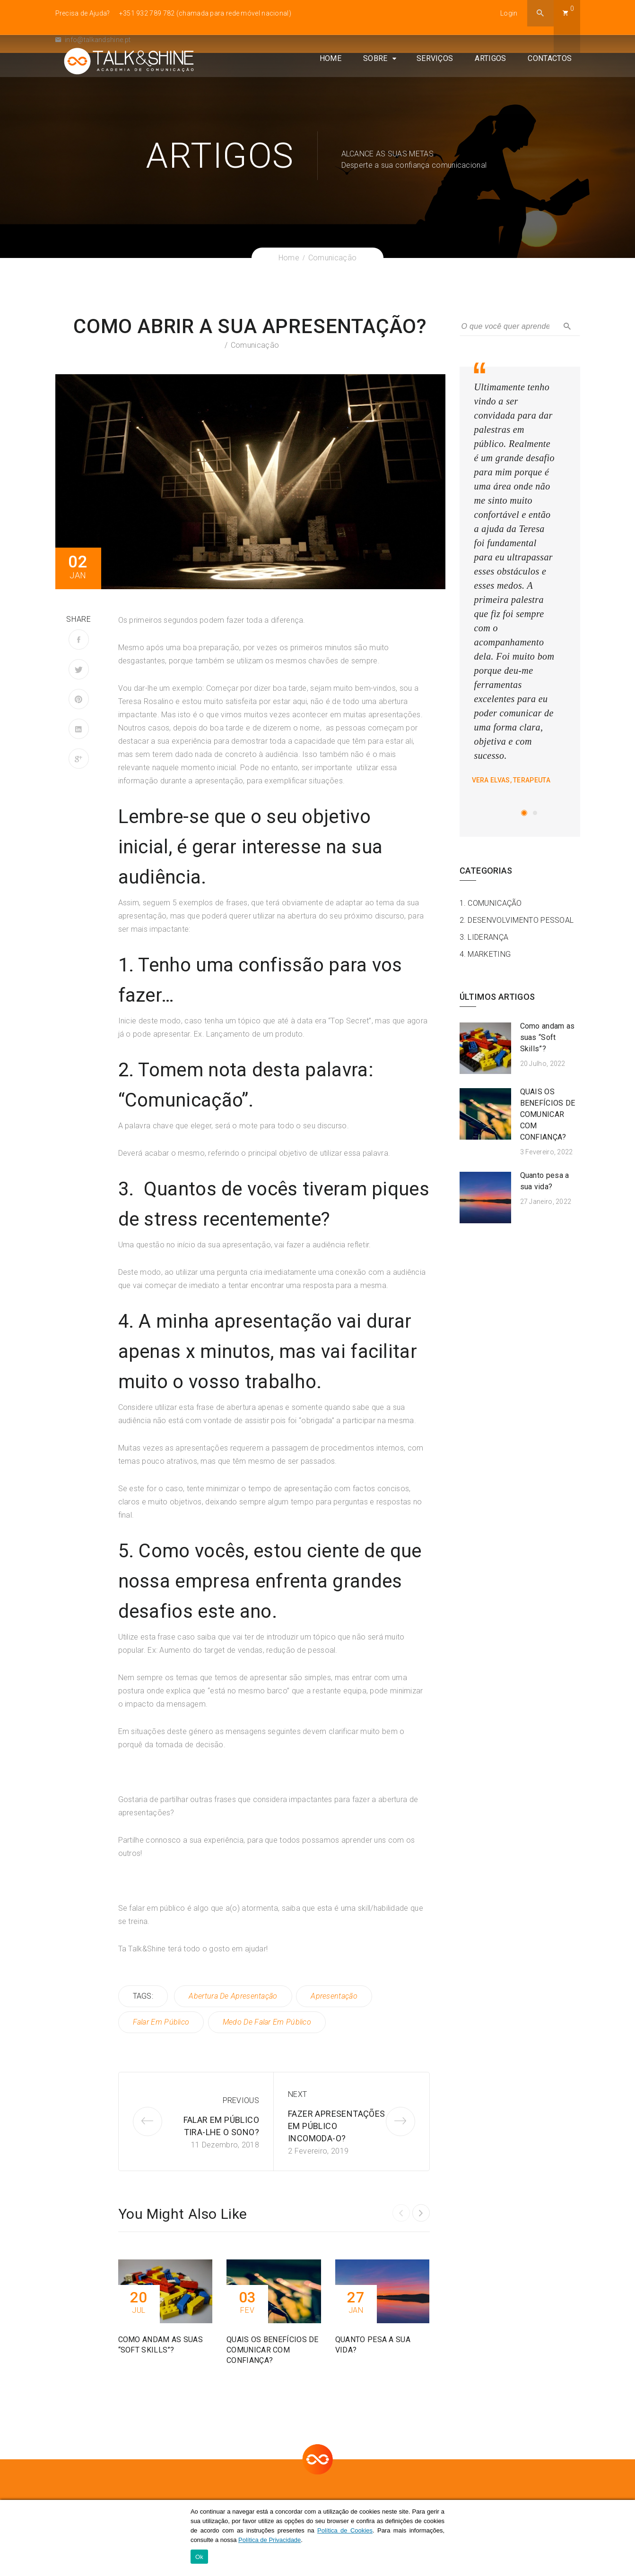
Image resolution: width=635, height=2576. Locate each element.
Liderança (488, 937)
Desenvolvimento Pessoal (521, 920)
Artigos (498, 79)
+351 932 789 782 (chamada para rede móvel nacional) (205, 13)
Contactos (558, 79)
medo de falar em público (267, 2022)
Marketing (489, 954)
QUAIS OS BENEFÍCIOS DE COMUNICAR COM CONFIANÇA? (547, 1114)
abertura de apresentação (233, 1996)
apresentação (334, 1996)
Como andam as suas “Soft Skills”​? (547, 1037)
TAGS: (143, 1996)
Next (297, 2093)
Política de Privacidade (269, 2540)
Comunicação (255, 345)
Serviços (443, 79)
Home (338, 79)
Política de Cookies (345, 2530)
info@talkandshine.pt (93, 39)
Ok (199, 2557)
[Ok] (623, 2538)
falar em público (161, 2022)
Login (509, 13)
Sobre (383, 79)
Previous (241, 2099)
